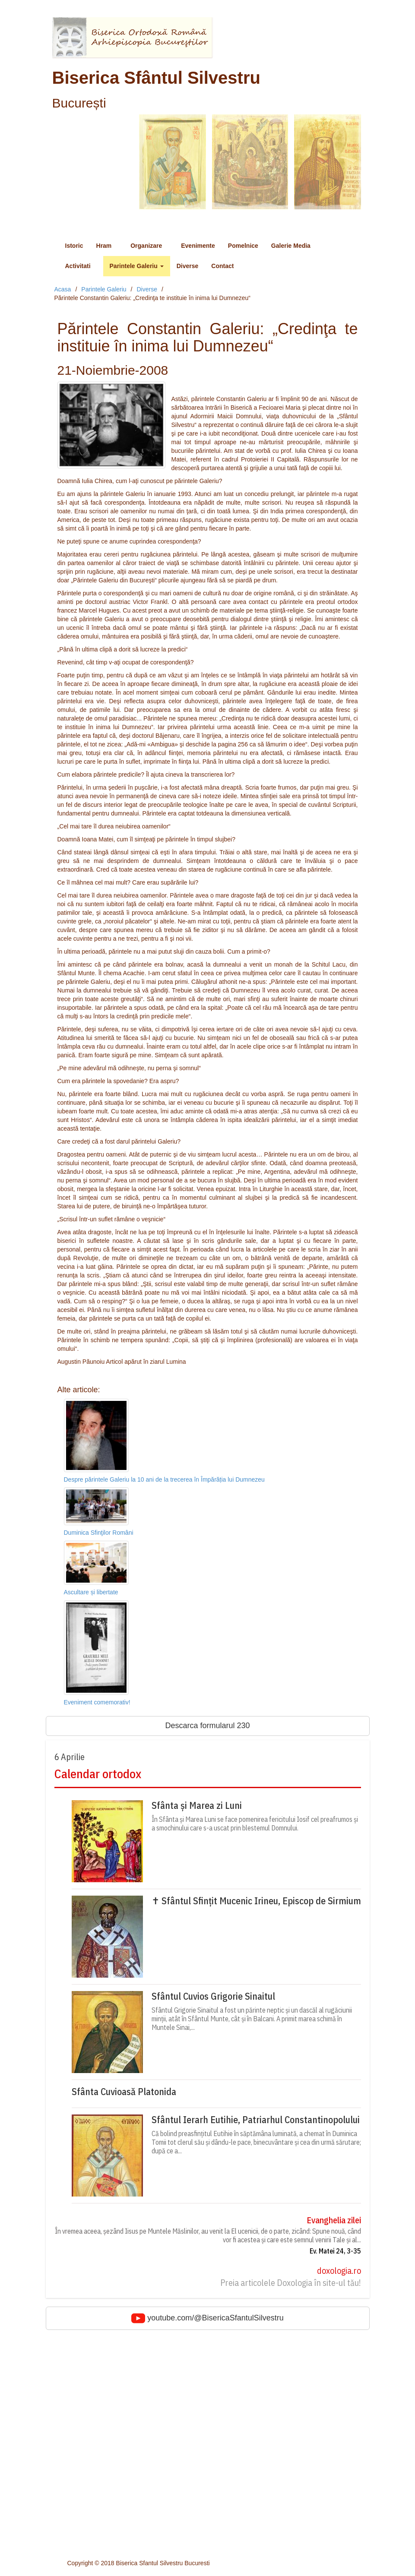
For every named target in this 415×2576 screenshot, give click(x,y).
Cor (72, 2541)
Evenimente (198, 245)
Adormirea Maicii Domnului (103, 2377)
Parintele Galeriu (137, 265)
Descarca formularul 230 (207, 1725)
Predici (76, 2494)
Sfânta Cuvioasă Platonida (124, 2091)
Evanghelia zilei (334, 2220)
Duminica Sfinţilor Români (98, 1532)
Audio (75, 2463)
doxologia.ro (339, 2270)
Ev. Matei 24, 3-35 (335, 2251)
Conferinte (81, 2511)
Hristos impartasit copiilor (101, 2433)
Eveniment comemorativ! (97, 1702)
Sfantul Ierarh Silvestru (98, 2386)
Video (75, 2472)
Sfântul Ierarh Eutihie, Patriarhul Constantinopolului (256, 2120)
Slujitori (77, 2524)
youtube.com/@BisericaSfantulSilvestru (207, 2318)
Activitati (81, 265)
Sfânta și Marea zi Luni (197, 1805)
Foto (73, 2455)
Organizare (149, 245)
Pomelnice (243, 245)
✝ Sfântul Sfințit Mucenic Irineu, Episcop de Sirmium (256, 1901)
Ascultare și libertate (91, 1592)
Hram (107, 245)
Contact (222, 265)
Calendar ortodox (97, 1774)
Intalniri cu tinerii (89, 2424)
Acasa (62, 289)
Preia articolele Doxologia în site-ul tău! (290, 2282)
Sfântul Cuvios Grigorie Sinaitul (213, 1996)
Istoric (74, 245)
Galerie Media (294, 245)
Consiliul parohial (90, 2532)
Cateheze (80, 2502)
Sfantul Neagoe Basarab (100, 2394)
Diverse (188, 265)
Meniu (69, 225)
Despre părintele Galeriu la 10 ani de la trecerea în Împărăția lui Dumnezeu (164, 1479)
